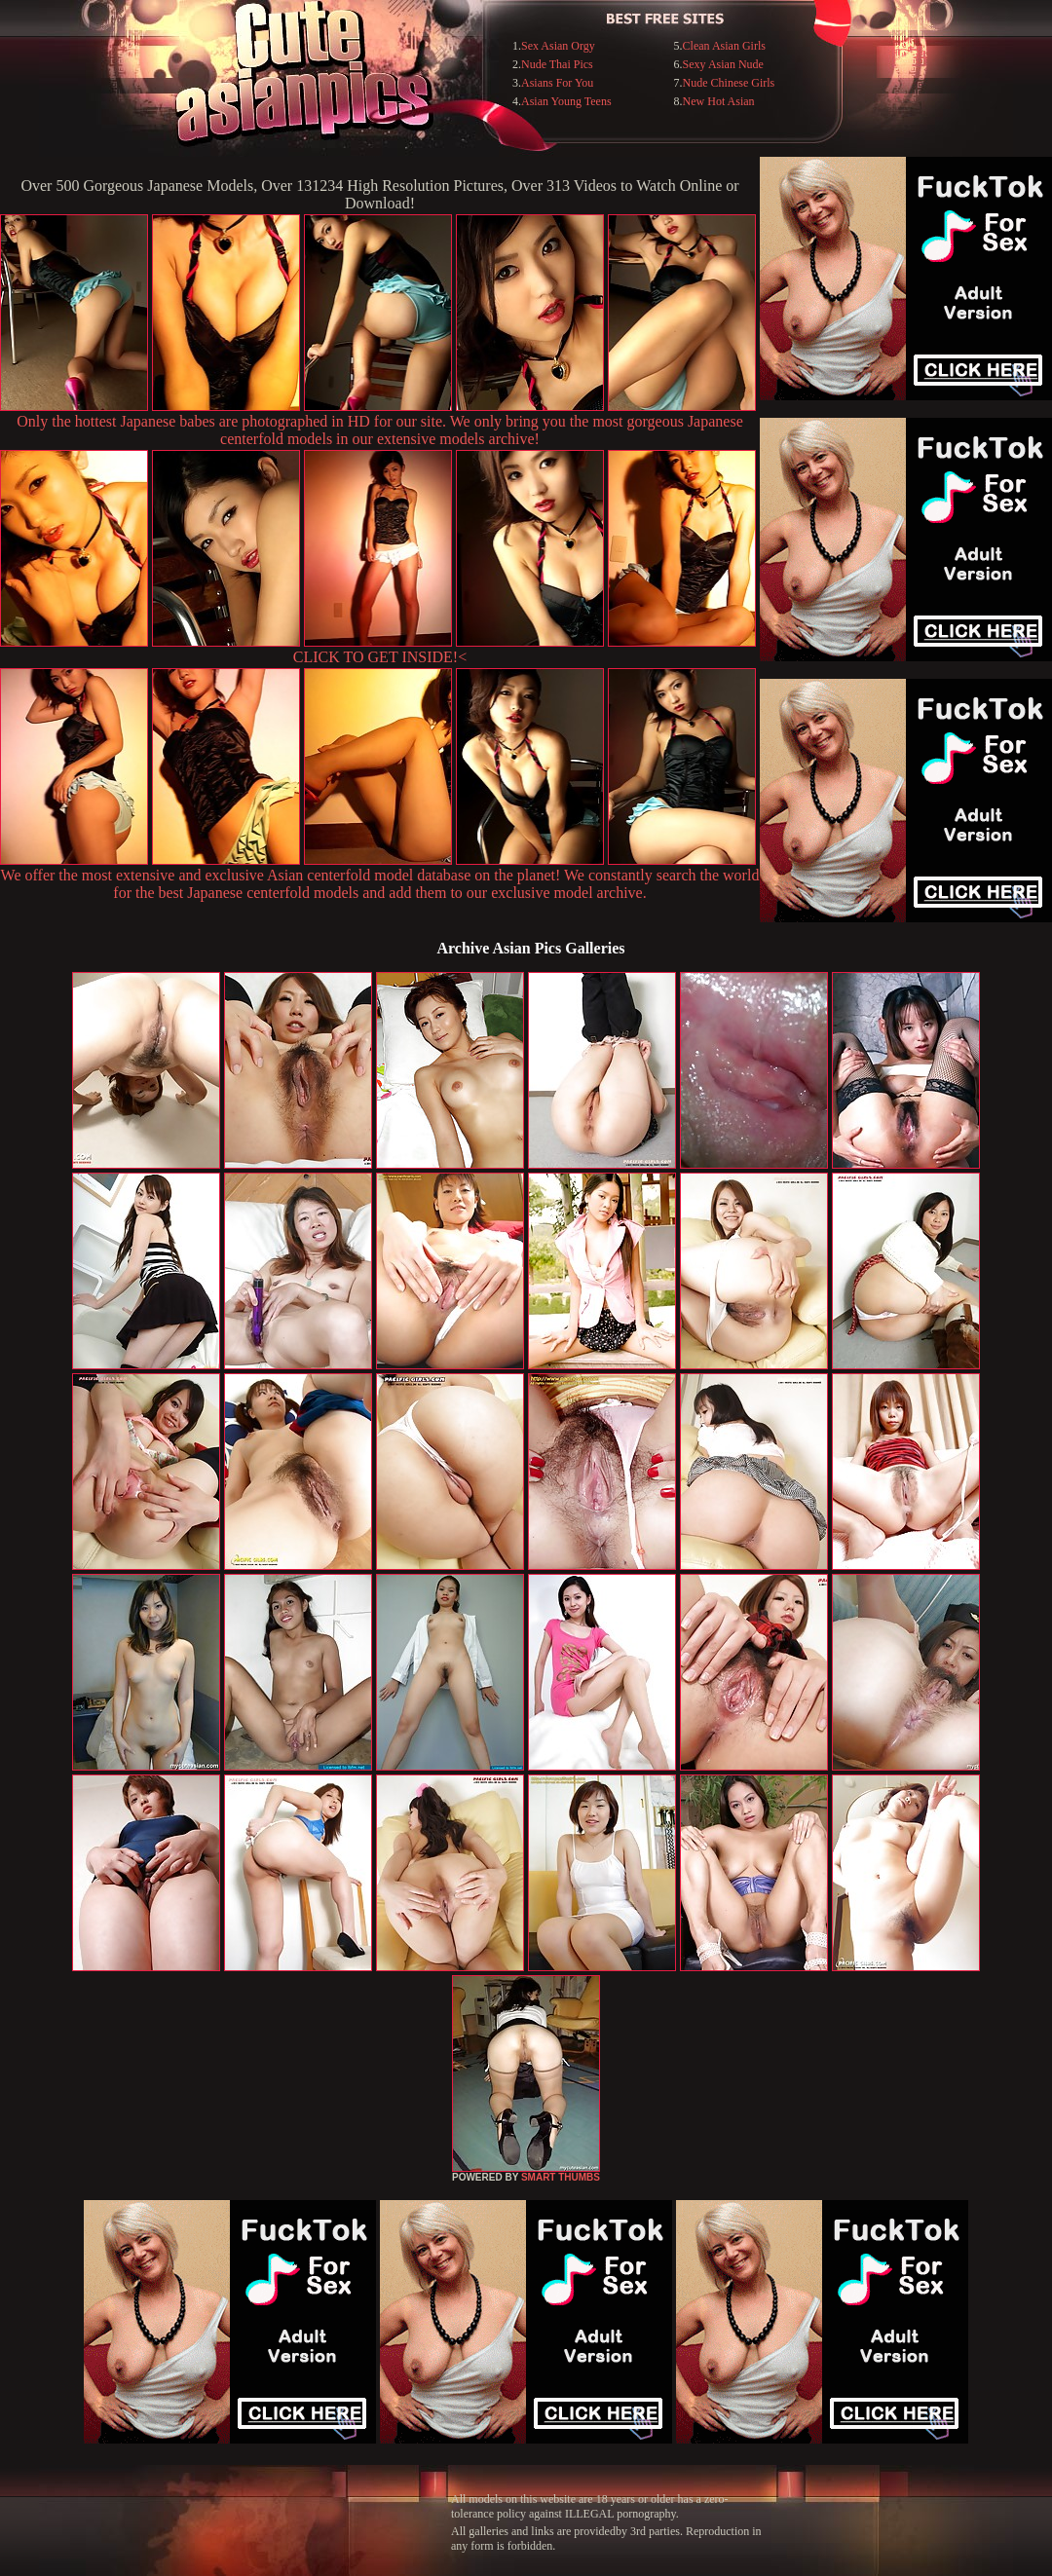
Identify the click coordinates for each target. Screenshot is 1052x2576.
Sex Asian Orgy (558, 46)
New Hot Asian (719, 101)
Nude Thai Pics (557, 64)
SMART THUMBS (560, 2177)
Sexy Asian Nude (723, 64)
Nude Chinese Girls (729, 83)
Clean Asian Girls (724, 46)
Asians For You (557, 83)
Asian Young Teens (566, 101)
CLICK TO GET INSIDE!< (380, 657)
